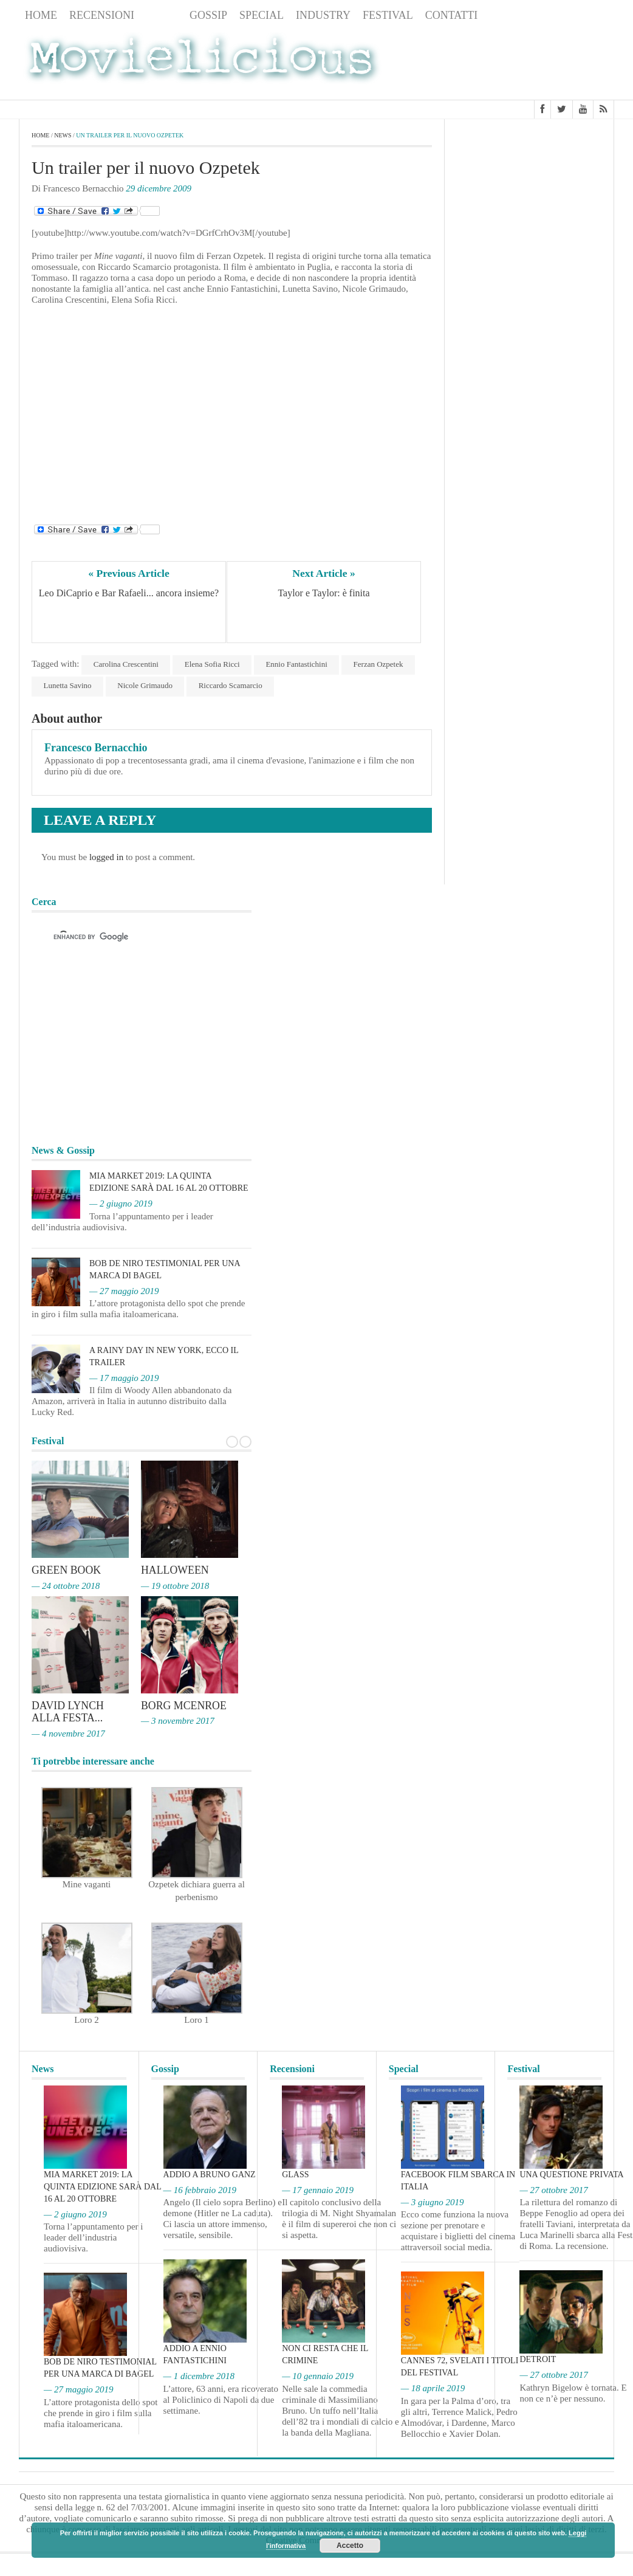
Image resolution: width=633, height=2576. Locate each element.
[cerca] (130, 937)
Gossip (208, 15)
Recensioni (101, 15)
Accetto (350, 2545)
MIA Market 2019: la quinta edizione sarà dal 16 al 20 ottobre (102, 2185)
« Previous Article (129, 573)
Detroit (537, 2358)
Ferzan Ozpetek (380, 664)
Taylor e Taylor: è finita (323, 593)
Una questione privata (571, 2173)
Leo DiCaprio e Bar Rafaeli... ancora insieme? (129, 593)
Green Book (67, 1571)
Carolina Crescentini (126, 664)
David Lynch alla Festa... (68, 1711)
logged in (106, 857)
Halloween (175, 1571)
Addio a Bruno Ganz (209, 2173)
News (161, 15)
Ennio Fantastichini (298, 664)
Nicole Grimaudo (146, 685)
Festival (388, 15)
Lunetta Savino (68, 685)
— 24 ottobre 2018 (66, 1586)
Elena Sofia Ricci (213, 664)
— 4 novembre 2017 (68, 1732)
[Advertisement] (517, 62)
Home (41, 15)
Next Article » (324, 573)
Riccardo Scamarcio (232, 685)
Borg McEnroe (184, 1705)
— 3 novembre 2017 (177, 1720)
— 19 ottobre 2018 (175, 1586)
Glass (295, 2173)
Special (261, 15)
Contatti (451, 15)
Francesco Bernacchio (95, 747)
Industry (323, 15)
